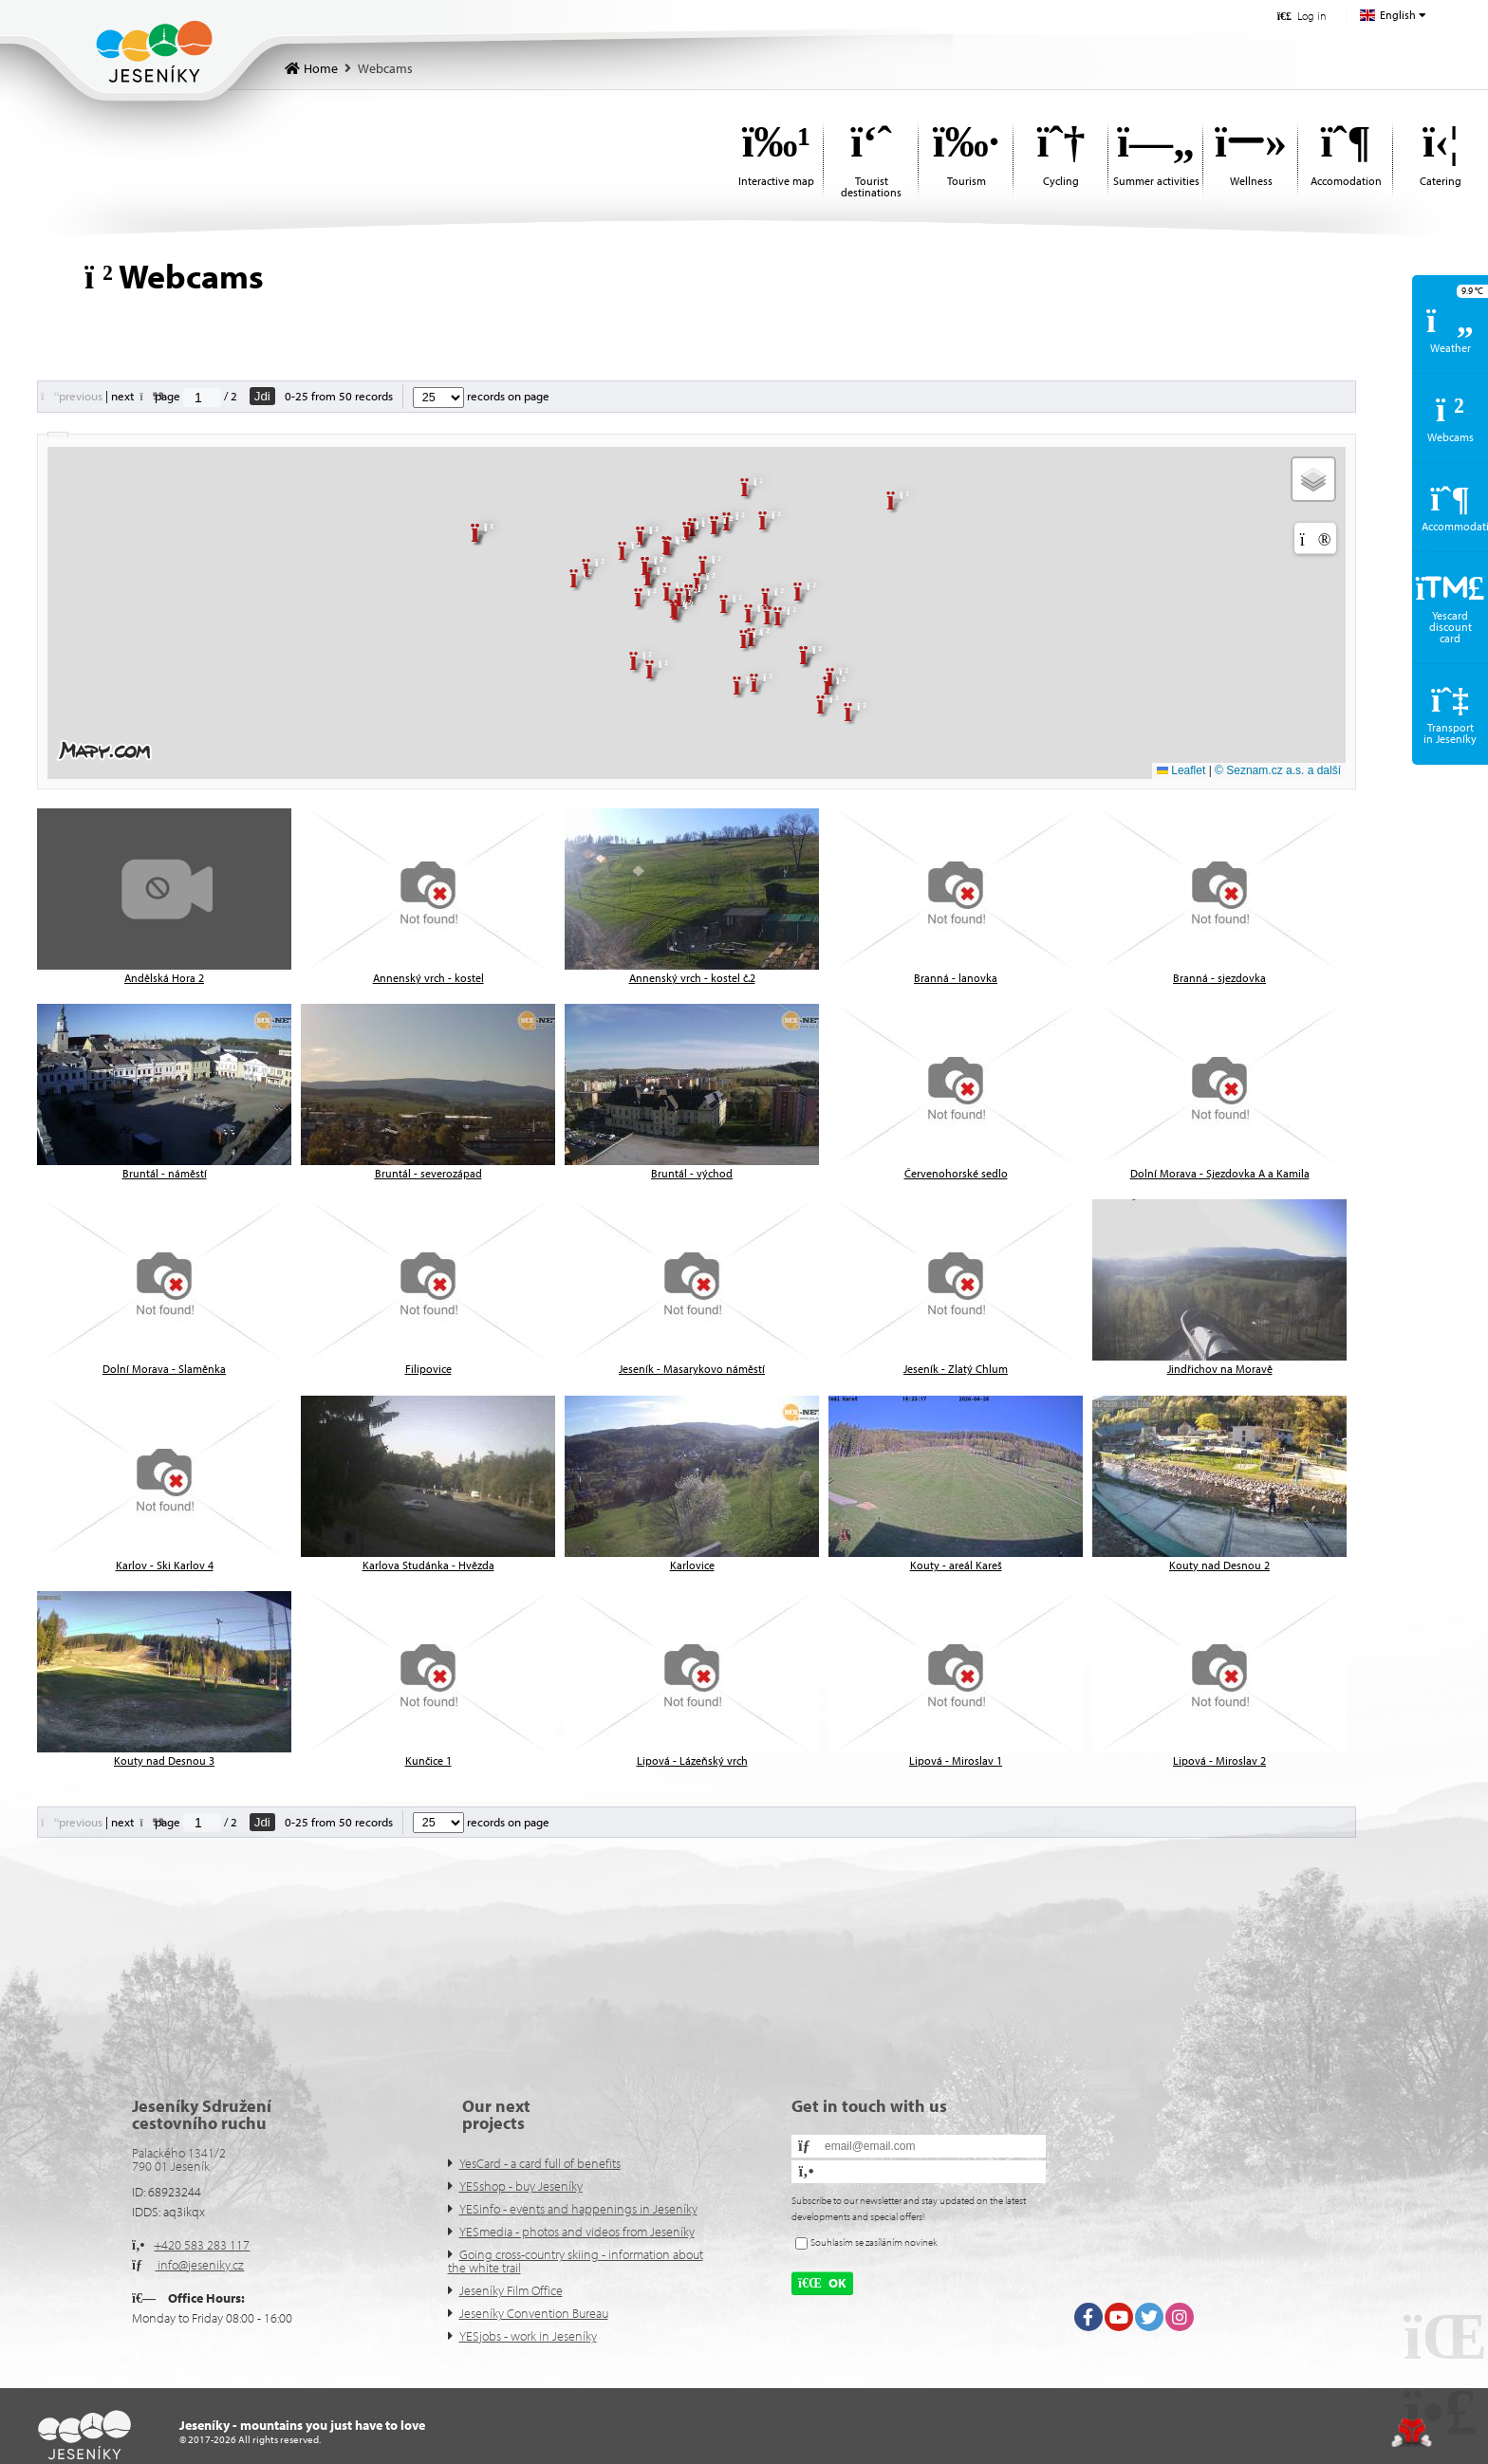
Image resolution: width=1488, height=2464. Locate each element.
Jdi (262, 396)
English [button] (1398, 15)
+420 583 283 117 (202, 2244)
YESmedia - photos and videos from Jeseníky (577, 2231)
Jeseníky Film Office (511, 2290)
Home (154, 51)
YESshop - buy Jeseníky (521, 2186)
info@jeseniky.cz (199, 2264)
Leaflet (1181, 770)
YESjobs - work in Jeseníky (528, 2335)
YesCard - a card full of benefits (540, 2163)
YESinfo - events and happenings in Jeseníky (578, 2208)
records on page (481, 395)
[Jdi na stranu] (202, 397)
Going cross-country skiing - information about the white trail (575, 2261)
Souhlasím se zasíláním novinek (874, 2242)
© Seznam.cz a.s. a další (1278, 770)
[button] (1301, 16)
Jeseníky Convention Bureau (533, 2313)
